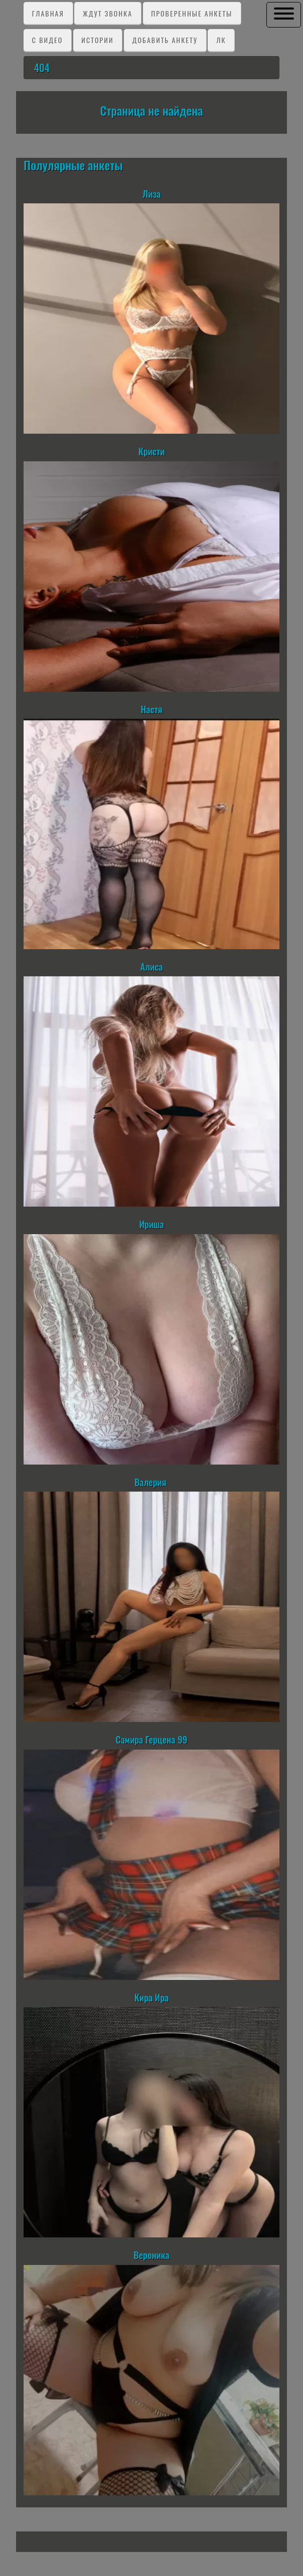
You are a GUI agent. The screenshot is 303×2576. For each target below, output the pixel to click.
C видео (47, 40)
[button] (283, 14)
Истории (97, 40)
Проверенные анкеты (191, 13)
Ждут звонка (107, 13)
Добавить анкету (165, 40)
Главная (48, 13)
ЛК (221, 40)
